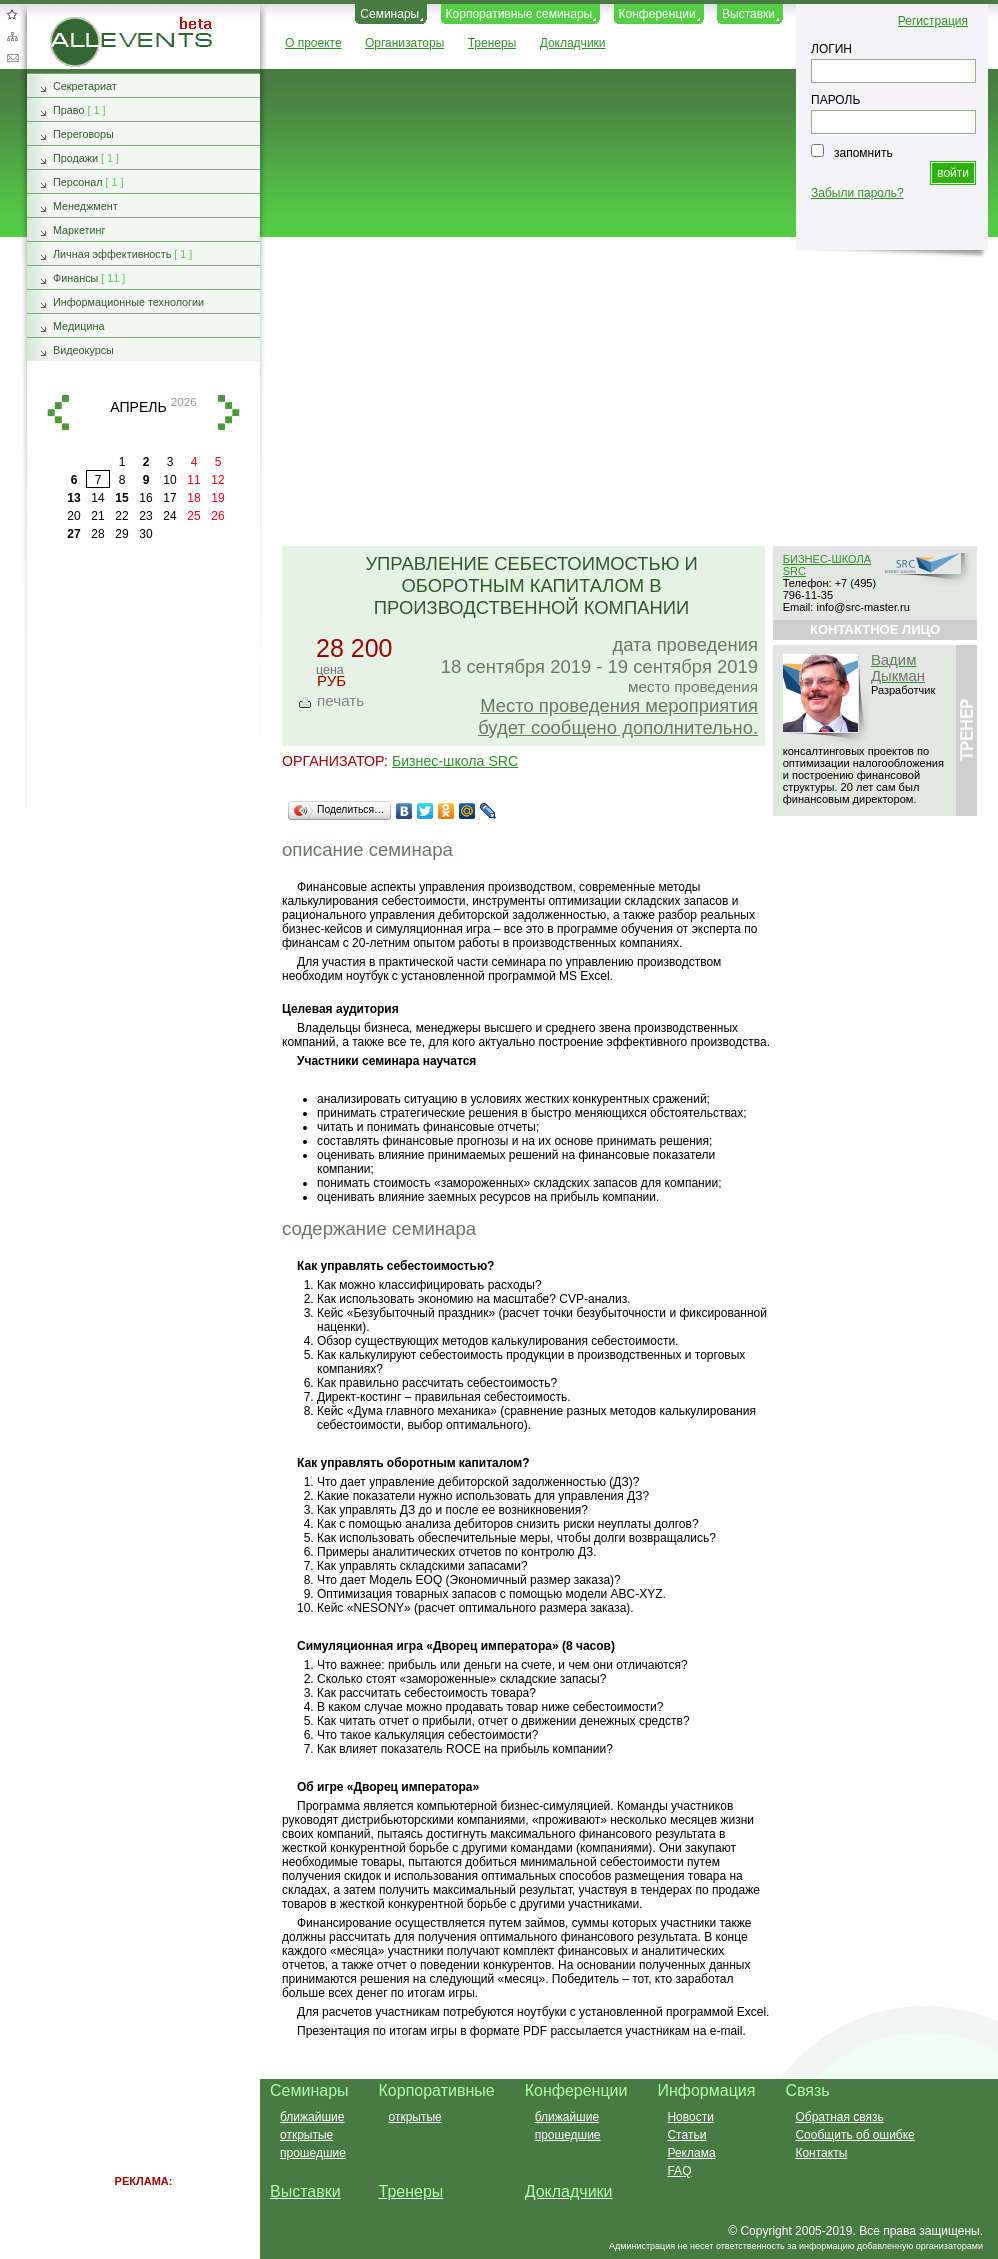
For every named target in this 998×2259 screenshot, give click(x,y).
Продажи (75, 158)
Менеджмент (85, 206)
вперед (229, 412)
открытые (306, 2135)
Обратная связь (12, 58)
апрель (138, 407)
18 (193, 498)
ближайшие (312, 2117)
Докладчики (573, 43)
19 (217, 498)
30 (145, 534)
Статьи (686, 2135)
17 (169, 498)
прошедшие (313, 2153)
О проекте (313, 43)
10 (169, 480)
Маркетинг (79, 230)
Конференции (657, 14)
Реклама (691, 2153)
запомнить (863, 153)
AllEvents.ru (82, 24)
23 (145, 516)
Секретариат (85, 86)
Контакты (821, 2153)
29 (121, 534)
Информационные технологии (128, 302)
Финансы (75, 278)
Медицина (78, 326)
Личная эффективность (112, 254)
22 (121, 516)
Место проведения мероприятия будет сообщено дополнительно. (618, 716)
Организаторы (404, 43)
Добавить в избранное (12, 14)
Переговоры (83, 134)
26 (217, 516)
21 (97, 516)
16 (145, 498)
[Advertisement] (620, 393)
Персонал (78, 182)
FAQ (679, 2171)
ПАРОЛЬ (835, 100)
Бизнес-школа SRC (455, 761)
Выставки (748, 14)
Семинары (389, 14)
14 (97, 498)
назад (58, 412)
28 (97, 534)
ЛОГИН (831, 49)
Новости (690, 2117)
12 (217, 480)
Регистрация (933, 21)
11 (193, 480)
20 (73, 516)
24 (169, 516)
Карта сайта (12, 36)
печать (340, 700)
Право (68, 110)
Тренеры (492, 43)
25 (193, 516)
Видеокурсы (83, 350)
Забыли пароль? (857, 193)
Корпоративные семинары (519, 14)
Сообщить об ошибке (854, 2135)
